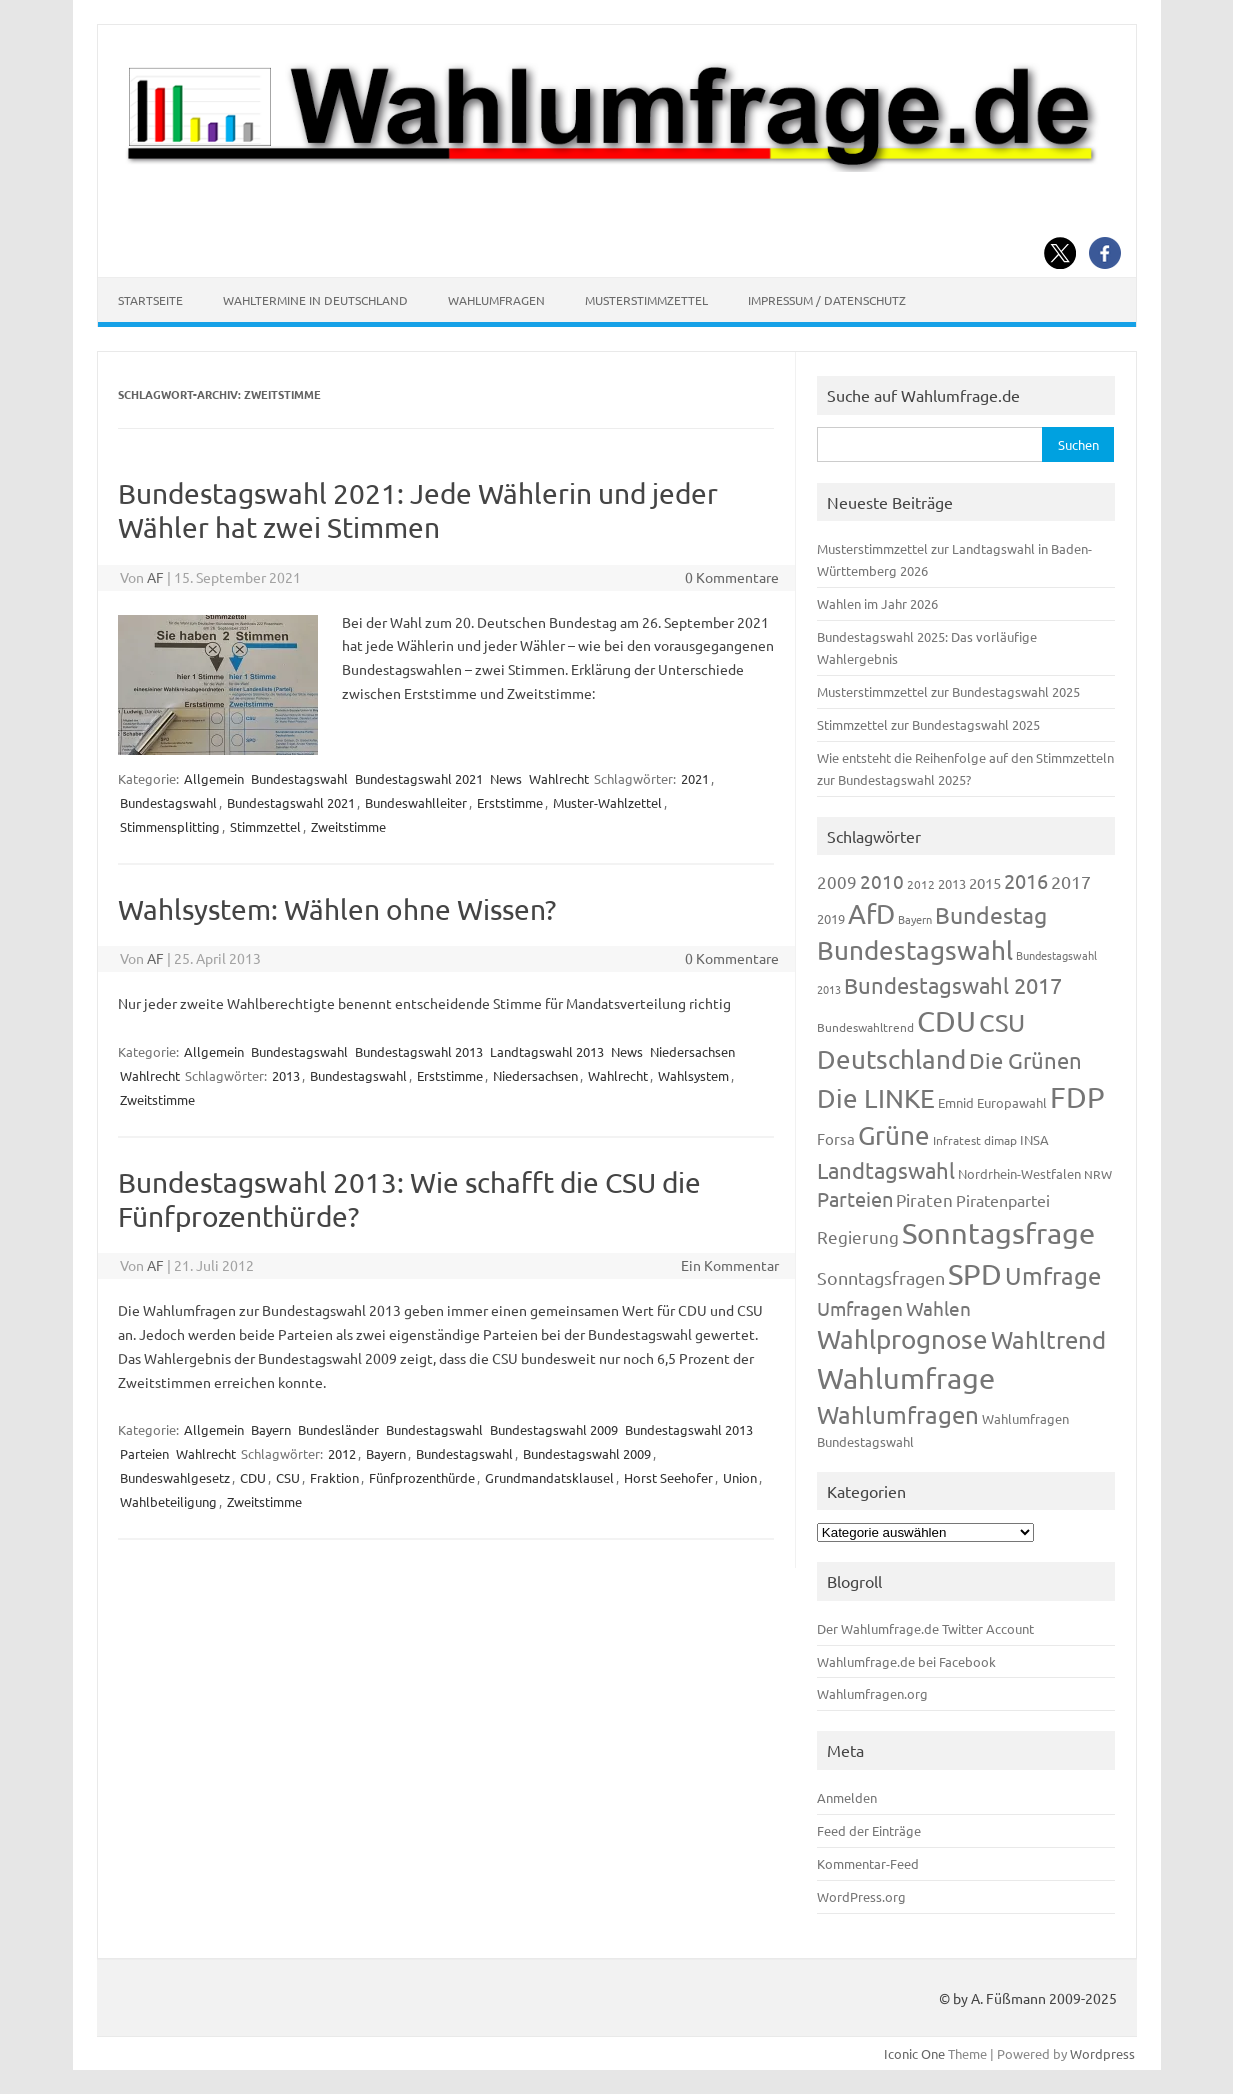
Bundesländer (338, 1429)
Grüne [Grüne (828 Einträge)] (894, 1135)
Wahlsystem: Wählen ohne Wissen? (337, 909)
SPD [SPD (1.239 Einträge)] (975, 1274)
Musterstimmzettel (646, 300)
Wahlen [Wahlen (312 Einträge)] (938, 1308)
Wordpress (1102, 2053)
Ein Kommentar (730, 1265)
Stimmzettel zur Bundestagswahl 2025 (928, 724)
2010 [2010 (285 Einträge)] (882, 881)
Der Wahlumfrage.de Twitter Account (925, 1628)
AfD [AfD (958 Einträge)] (871, 913)
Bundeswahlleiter (416, 802)
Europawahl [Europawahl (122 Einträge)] (1012, 1102)
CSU (288, 1477)
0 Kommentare (732, 577)
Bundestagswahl (299, 778)
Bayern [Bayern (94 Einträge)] (915, 919)
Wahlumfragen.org (872, 1693)
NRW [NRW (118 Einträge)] (1098, 1174)
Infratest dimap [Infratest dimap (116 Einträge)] (975, 1140)
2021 (695, 778)
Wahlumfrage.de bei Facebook (906, 1661)
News (506, 778)
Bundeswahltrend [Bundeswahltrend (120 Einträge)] (865, 1027)
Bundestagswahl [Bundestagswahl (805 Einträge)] (915, 950)
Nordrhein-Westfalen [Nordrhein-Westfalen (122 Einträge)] (1019, 1173)
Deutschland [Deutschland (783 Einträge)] (891, 1059)
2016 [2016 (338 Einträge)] (1026, 880)
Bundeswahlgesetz (175, 1477)
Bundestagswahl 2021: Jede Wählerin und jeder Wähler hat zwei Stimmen (418, 510)
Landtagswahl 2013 (547, 1051)
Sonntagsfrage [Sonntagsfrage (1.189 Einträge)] (998, 1233)
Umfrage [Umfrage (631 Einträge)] (1053, 1275)
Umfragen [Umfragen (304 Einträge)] (860, 1308)
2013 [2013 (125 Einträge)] (952, 883)
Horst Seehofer (668, 1477)
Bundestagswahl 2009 (554, 1429)
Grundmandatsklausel (549, 1477)
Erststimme (510, 802)
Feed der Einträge (869, 1830)
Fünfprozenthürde (422, 1477)
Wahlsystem (693, 1075)
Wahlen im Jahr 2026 (877, 603)
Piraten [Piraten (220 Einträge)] (924, 1199)
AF (155, 577)
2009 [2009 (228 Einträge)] (837, 881)
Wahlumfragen (496, 300)
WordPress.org (861, 1896)
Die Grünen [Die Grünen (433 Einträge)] (1025, 1060)
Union (740, 1477)
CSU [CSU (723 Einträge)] (1002, 1022)
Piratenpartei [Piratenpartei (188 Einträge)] (1003, 1200)
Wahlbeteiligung (168, 1501)
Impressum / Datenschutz (827, 300)
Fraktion (334, 1477)
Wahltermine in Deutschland (315, 300)
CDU (253, 1477)
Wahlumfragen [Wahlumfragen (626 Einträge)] (898, 1414)
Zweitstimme (348, 826)
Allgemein (214, 778)
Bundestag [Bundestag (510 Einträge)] (991, 914)
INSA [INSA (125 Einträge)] (1034, 1139)
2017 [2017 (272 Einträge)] (1071, 881)
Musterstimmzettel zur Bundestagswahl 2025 (948, 691)
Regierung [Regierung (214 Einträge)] (858, 1236)
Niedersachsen (692, 1051)
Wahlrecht (559, 778)
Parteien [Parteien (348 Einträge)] (855, 1198)
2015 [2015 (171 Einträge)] (985, 882)
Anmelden (847, 1797)
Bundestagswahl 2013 (419, 1051)
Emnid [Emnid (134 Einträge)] (956, 1102)
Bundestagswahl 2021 (419, 778)
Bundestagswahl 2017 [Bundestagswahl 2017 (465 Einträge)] (953, 985)
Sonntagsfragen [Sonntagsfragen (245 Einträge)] (881, 1277)
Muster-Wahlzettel (607, 802)
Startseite (150, 300)
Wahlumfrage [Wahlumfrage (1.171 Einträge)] (906, 1378)
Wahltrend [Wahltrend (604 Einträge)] (1048, 1339)
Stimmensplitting (170, 826)
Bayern (271, 1429)
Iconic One (914, 2053)
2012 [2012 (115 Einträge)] (921, 884)
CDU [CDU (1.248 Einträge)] (946, 1021)
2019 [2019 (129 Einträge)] (831, 918)
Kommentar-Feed (868, 1863)
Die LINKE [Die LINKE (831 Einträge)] (876, 1098)
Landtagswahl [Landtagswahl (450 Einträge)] (886, 1170)
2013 (286, 1075)
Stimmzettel (265, 826)
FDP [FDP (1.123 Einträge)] (1077, 1097)
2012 (342, 1453)
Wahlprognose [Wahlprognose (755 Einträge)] (902, 1339)
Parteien (144, 1453)
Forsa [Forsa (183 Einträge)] (836, 1138)
